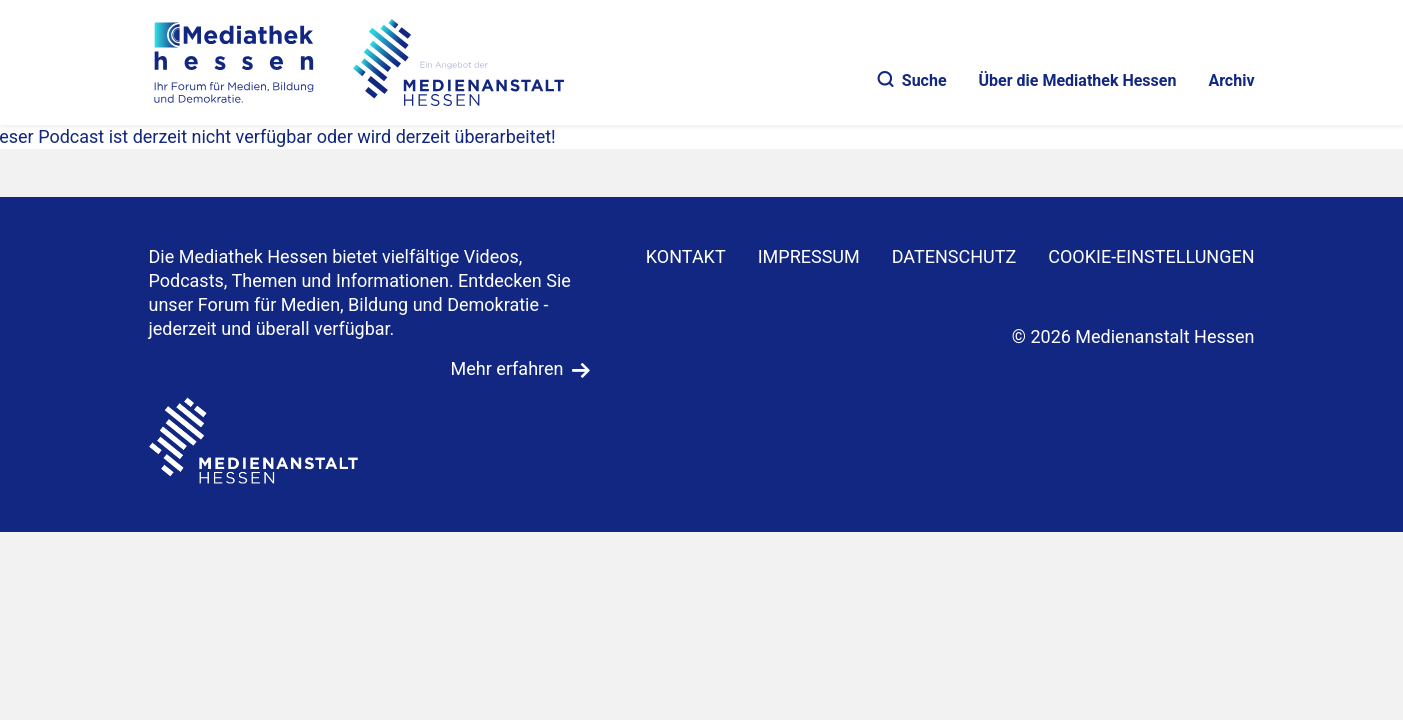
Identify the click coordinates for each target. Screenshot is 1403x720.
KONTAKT (686, 256)
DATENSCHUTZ (954, 256)
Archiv (1231, 80)
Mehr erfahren (507, 368)
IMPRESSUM (809, 256)
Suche (912, 80)
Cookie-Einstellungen (1151, 256)
